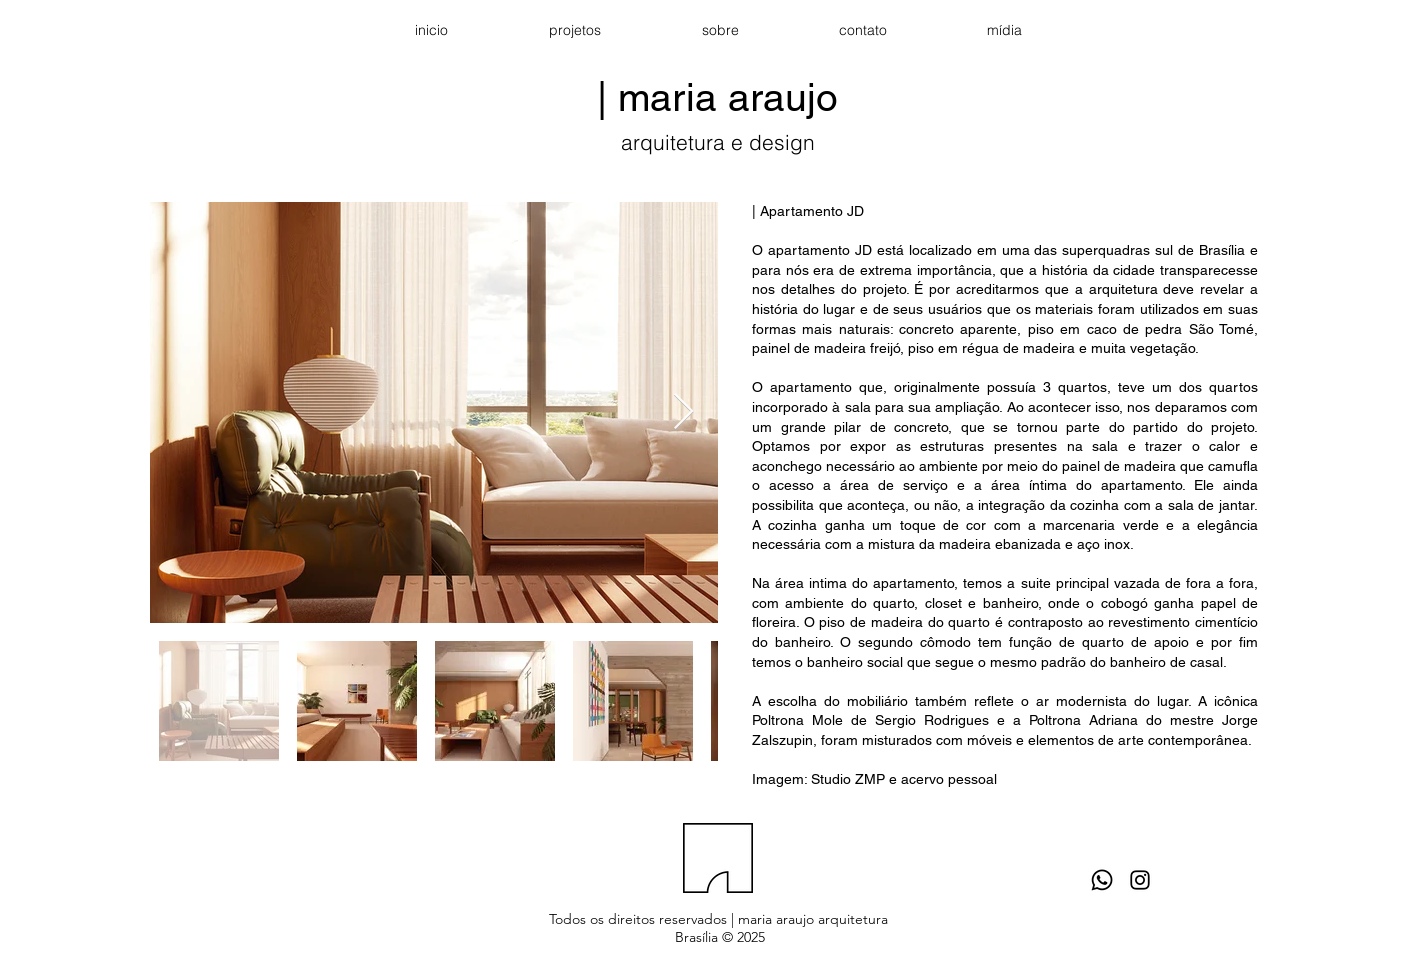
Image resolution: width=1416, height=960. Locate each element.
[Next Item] (683, 412)
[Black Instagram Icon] (1140, 880)
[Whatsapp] (1102, 880)
